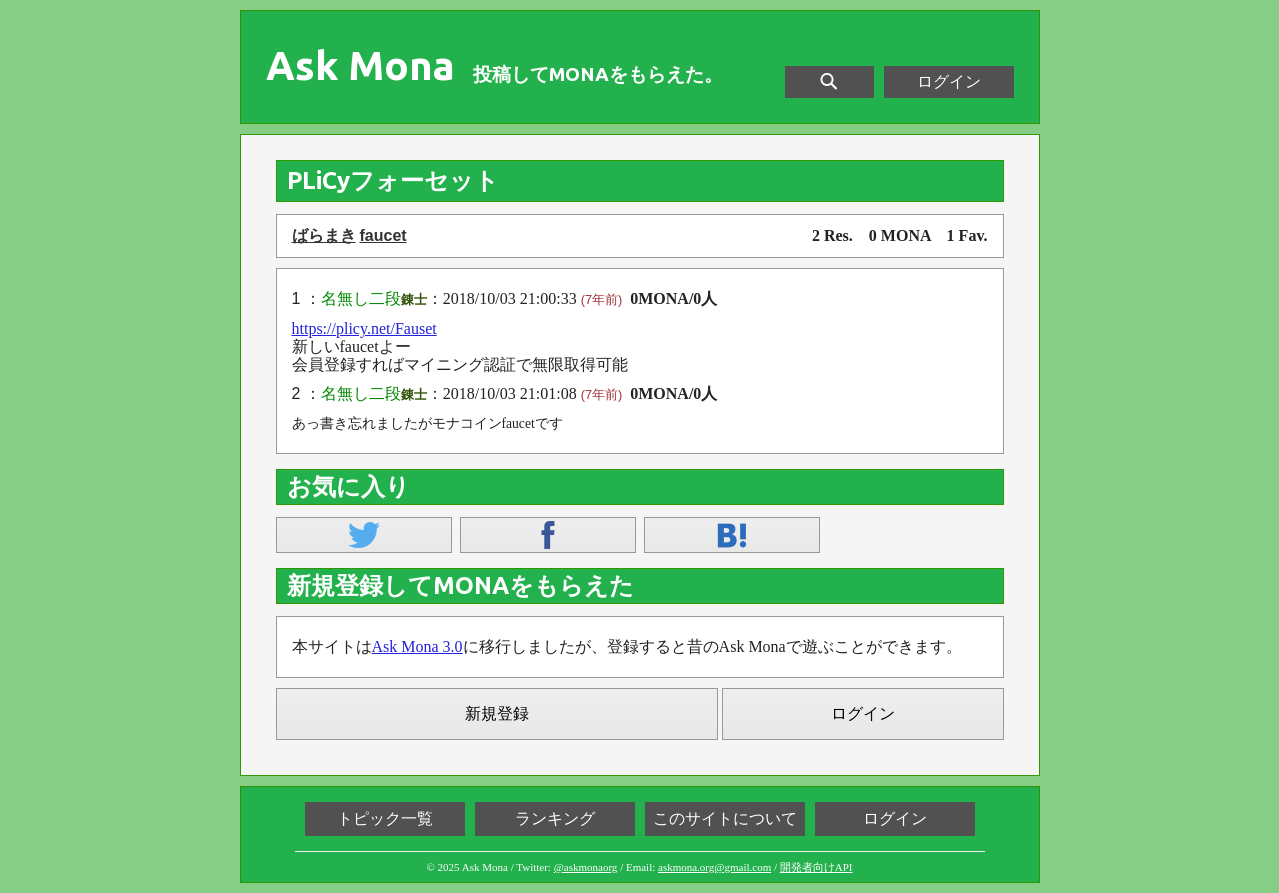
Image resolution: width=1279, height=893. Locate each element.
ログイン (949, 81)
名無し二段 (361, 298)
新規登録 (497, 713)
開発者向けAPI (816, 867)
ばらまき (324, 235)
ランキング (555, 818)
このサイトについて (725, 818)
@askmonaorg (586, 867)
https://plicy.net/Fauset (364, 328)
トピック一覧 (385, 818)
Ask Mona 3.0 (417, 646)
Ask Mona (360, 66)
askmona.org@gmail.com (714, 867)
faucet (383, 235)
